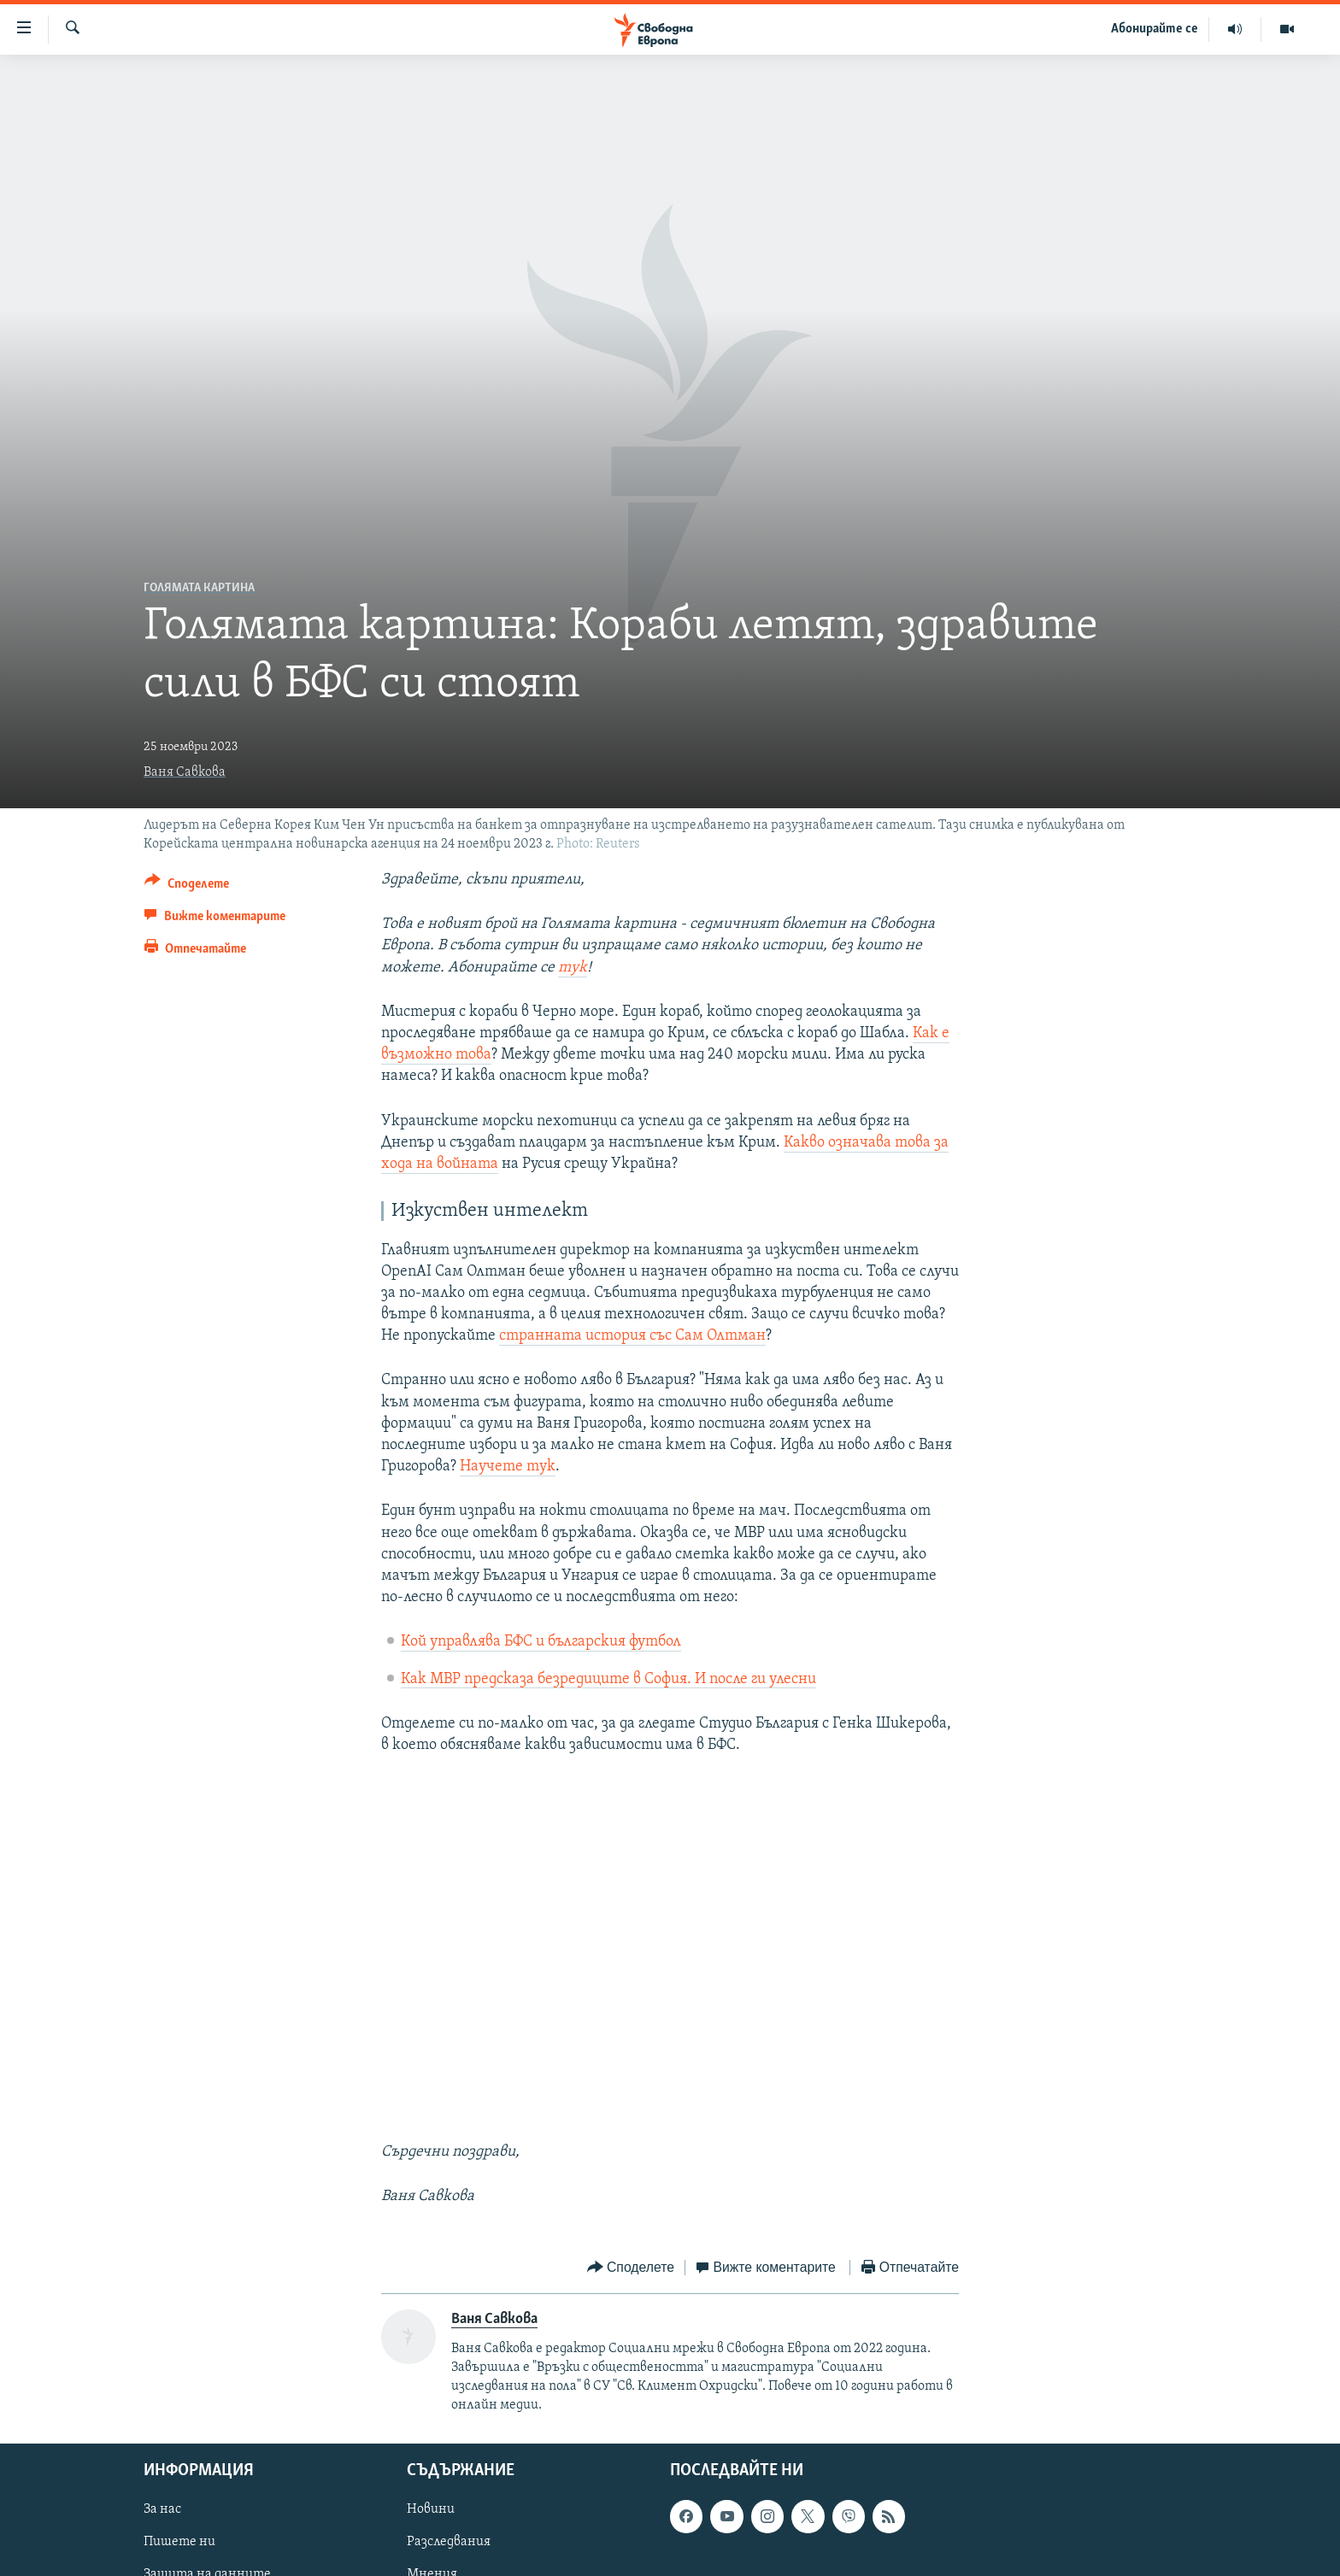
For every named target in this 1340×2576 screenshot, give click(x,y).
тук (572, 967)
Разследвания (449, 2543)
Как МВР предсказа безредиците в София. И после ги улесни (608, 1679)
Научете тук (507, 1466)
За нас (162, 2510)
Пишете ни (179, 2543)
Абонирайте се (1154, 29)
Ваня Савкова (185, 772)
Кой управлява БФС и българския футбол (541, 1642)
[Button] (186, 886)
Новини (431, 2510)
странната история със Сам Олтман (632, 1336)
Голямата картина (199, 588)
